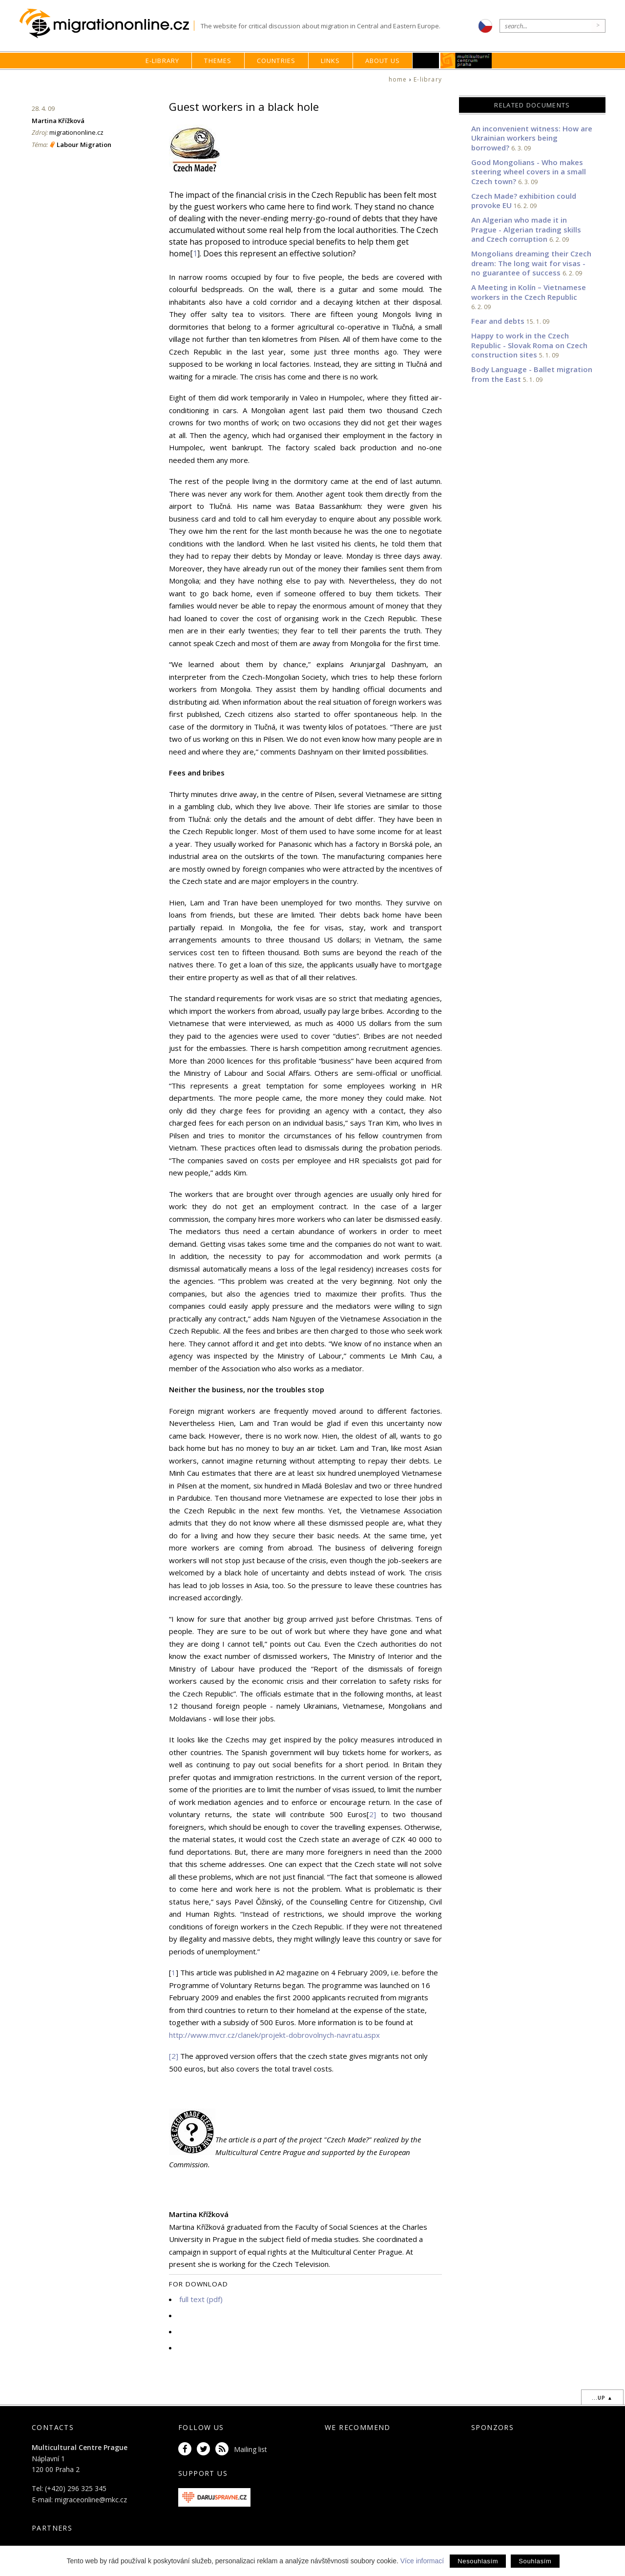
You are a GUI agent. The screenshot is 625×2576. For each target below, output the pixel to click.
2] (372, 1814)
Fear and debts (497, 321)
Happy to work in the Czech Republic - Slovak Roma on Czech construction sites (529, 345)
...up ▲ (602, 2397)
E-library (163, 60)
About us (382, 60)
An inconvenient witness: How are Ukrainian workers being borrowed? (531, 138)
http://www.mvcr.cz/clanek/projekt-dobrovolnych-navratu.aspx (274, 2035)
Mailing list (250, 2449)
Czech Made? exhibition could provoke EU (523, 200)
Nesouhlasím (478, 2561)
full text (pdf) (201, 2299)
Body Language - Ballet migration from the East (531, 374)
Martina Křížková (58, 120)
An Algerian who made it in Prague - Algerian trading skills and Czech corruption (526, 229)
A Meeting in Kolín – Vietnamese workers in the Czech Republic (528, 292)
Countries (276, 60)
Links (330, 60)
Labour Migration (84, 144)
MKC (466, 60)
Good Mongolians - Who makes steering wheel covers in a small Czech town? (528, 171)
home (398, 79)
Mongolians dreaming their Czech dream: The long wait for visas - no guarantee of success (531, 263)
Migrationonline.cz (107, 23)
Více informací (422, 2561)
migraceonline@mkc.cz (91, 2499)
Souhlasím (535, 2561)
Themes (217, 60)
